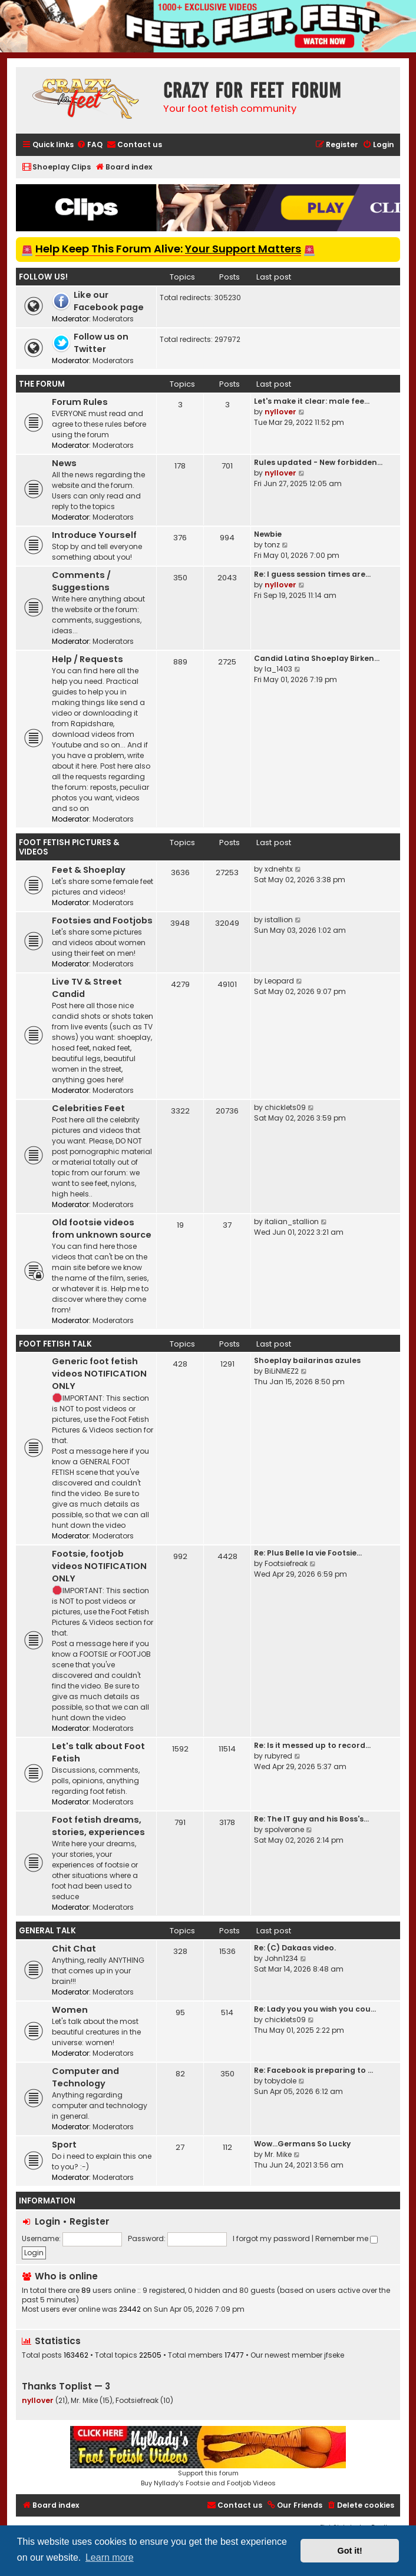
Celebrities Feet (88, 1108)
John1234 (281, 1958)
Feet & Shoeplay (89, 870)
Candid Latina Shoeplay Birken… (316, 658)
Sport (64, 2144)
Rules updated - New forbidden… (318, 462)
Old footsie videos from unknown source (101, 1228)
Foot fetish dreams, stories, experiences (98, 1826)
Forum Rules (80, 402)
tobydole (280, 2081)
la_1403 (278, 669)
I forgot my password (271, 2238)
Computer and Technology (85, 2077)
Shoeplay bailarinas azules (307, 1360)
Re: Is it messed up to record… (312, 1745)
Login (47, 2221)
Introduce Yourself (94, 535)
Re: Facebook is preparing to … (313, 2070)
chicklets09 (285, 1107)
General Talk (47, 1930)
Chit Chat (74, 1949)
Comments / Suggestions (81, 581)
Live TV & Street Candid (87, 988)
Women (70, 2010)
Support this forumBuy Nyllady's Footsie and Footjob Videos (208, 2457)
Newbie (268, 534)
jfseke (334, 2355)
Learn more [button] (109, 2557)
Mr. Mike (278, 2154)
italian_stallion (292, 1221)
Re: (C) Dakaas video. (295, 1948)
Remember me (346, 2238)
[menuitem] (90, 145)
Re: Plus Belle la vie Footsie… (308, 1553)
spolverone (284, 1829)
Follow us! (43, 276)
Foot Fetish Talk (55, 1344)
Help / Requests (87, 659)
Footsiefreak (286, 1563)
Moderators (113, 319)
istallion (279, 920)
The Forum (42, 384)
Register (90, 2221)
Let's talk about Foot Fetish (98, 1752)
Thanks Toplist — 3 (66, 2386)
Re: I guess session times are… (312, 574)
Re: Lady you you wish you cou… (315, 2009)
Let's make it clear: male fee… (311, 401)
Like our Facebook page (109, 301)
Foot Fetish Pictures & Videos (69, 847)
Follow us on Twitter (101, 343)
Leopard (279, 981)
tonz (272, 545)
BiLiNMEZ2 (282, 1371)
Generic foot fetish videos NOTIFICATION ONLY (99, 1373)
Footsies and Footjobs (102, 920)
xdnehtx (279, 869)
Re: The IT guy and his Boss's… (311, 1819)
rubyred (278, 1756)
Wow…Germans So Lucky (302, 2144)
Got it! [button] (350, 2550)
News (64, 463)
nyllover (280, 412)
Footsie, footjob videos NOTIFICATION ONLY (99, 1566)
